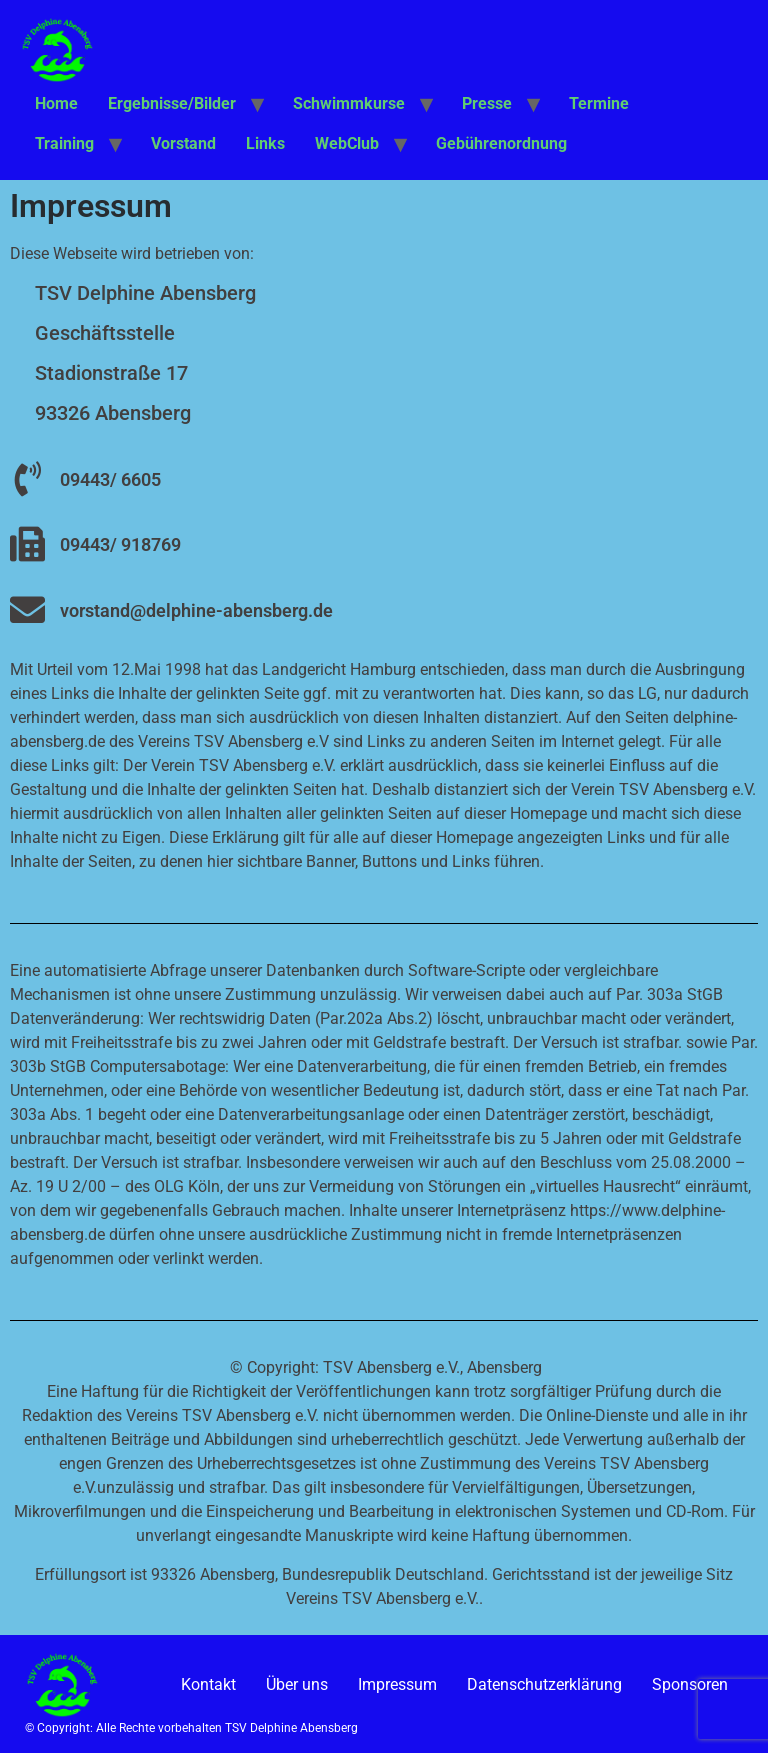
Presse (487, 103)
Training (64, 143)
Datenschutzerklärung (544, 1684)
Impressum (397, 1684)
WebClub (347, 143)
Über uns (297, 1684)
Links (265, 143)
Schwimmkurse (349, 103)
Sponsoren (690, 1684)
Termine (599, 103)
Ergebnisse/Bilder (172, 103)
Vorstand (183, 143)
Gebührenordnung (501, 143)
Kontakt (208, 1684)
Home (56, 103)
